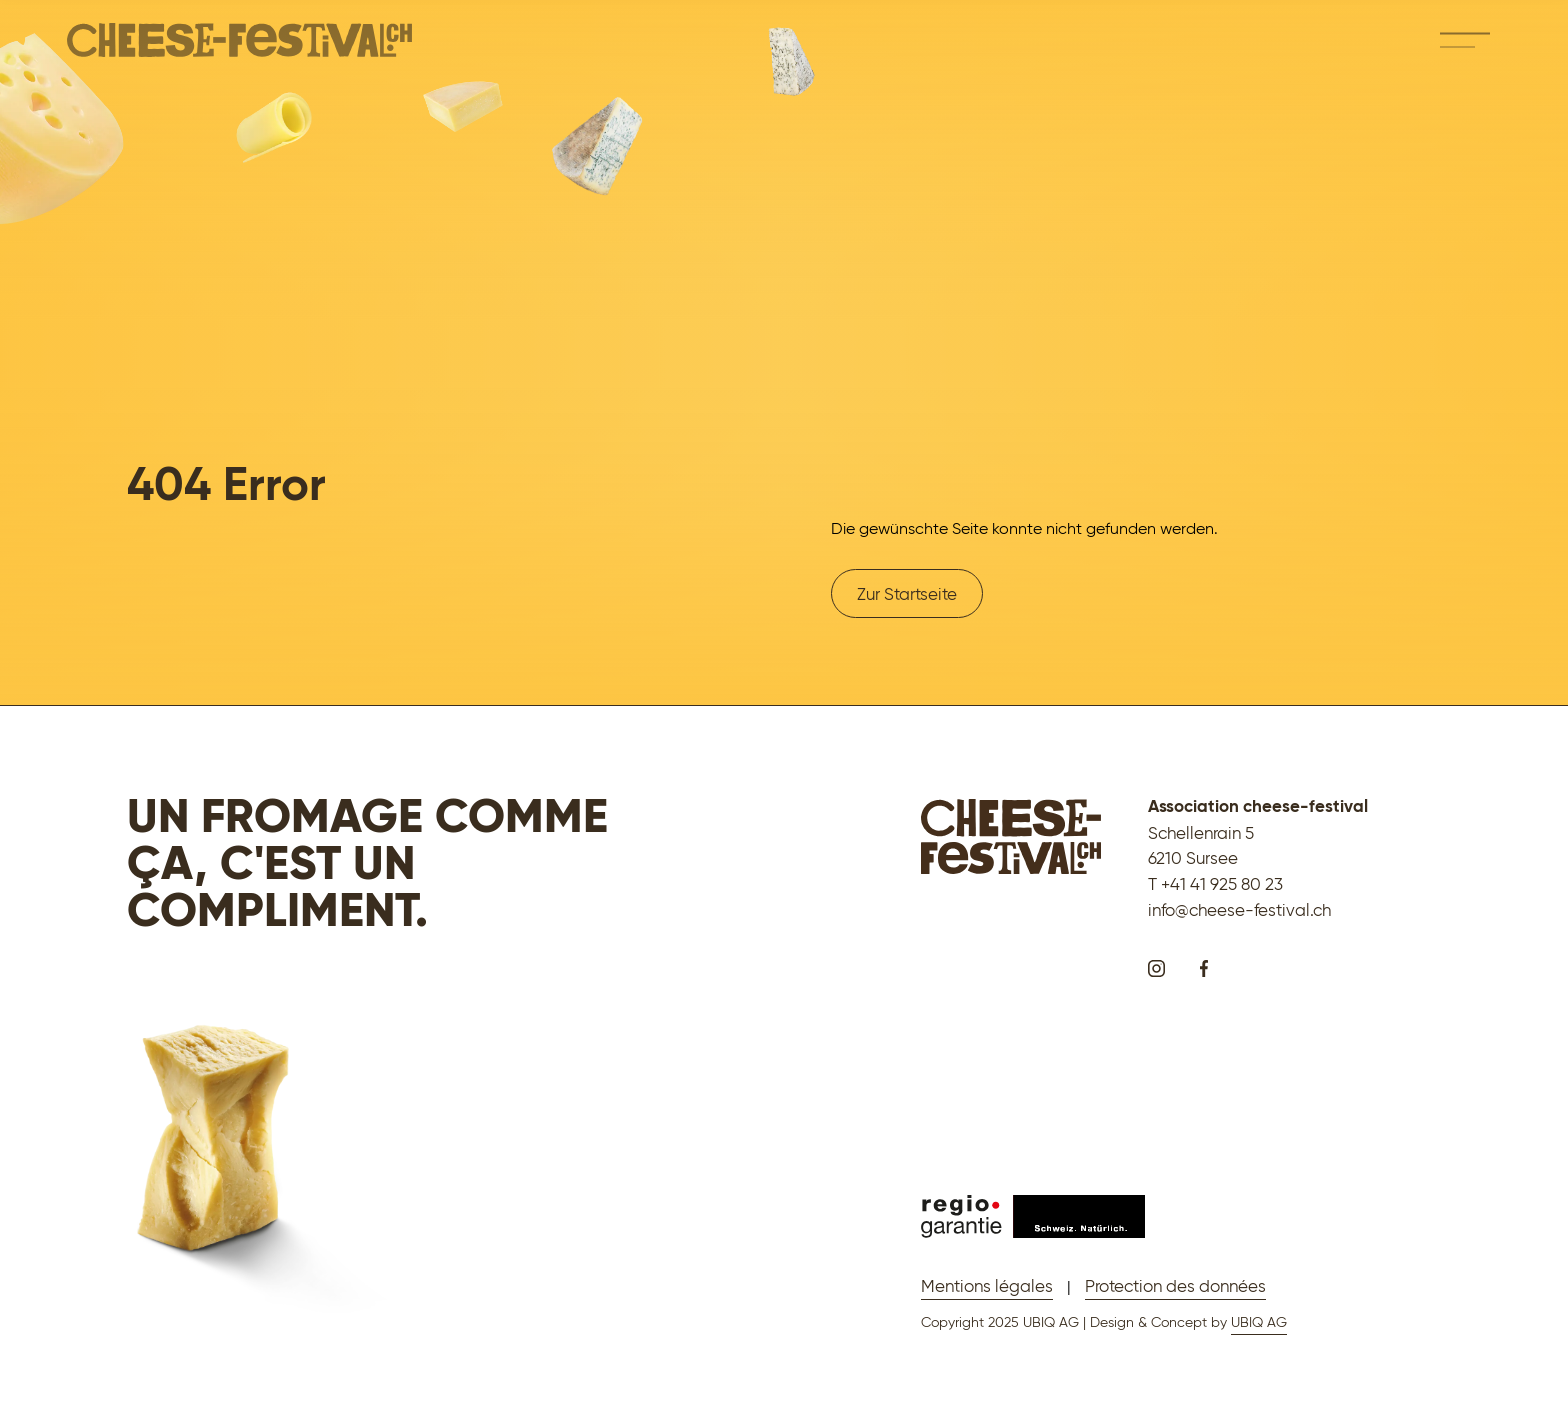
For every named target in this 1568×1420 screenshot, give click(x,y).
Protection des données (1175, 1285)
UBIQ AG (1259, 1322)
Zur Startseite (907, 593)
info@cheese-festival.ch (1239, 909)
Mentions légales (987, 1285)
